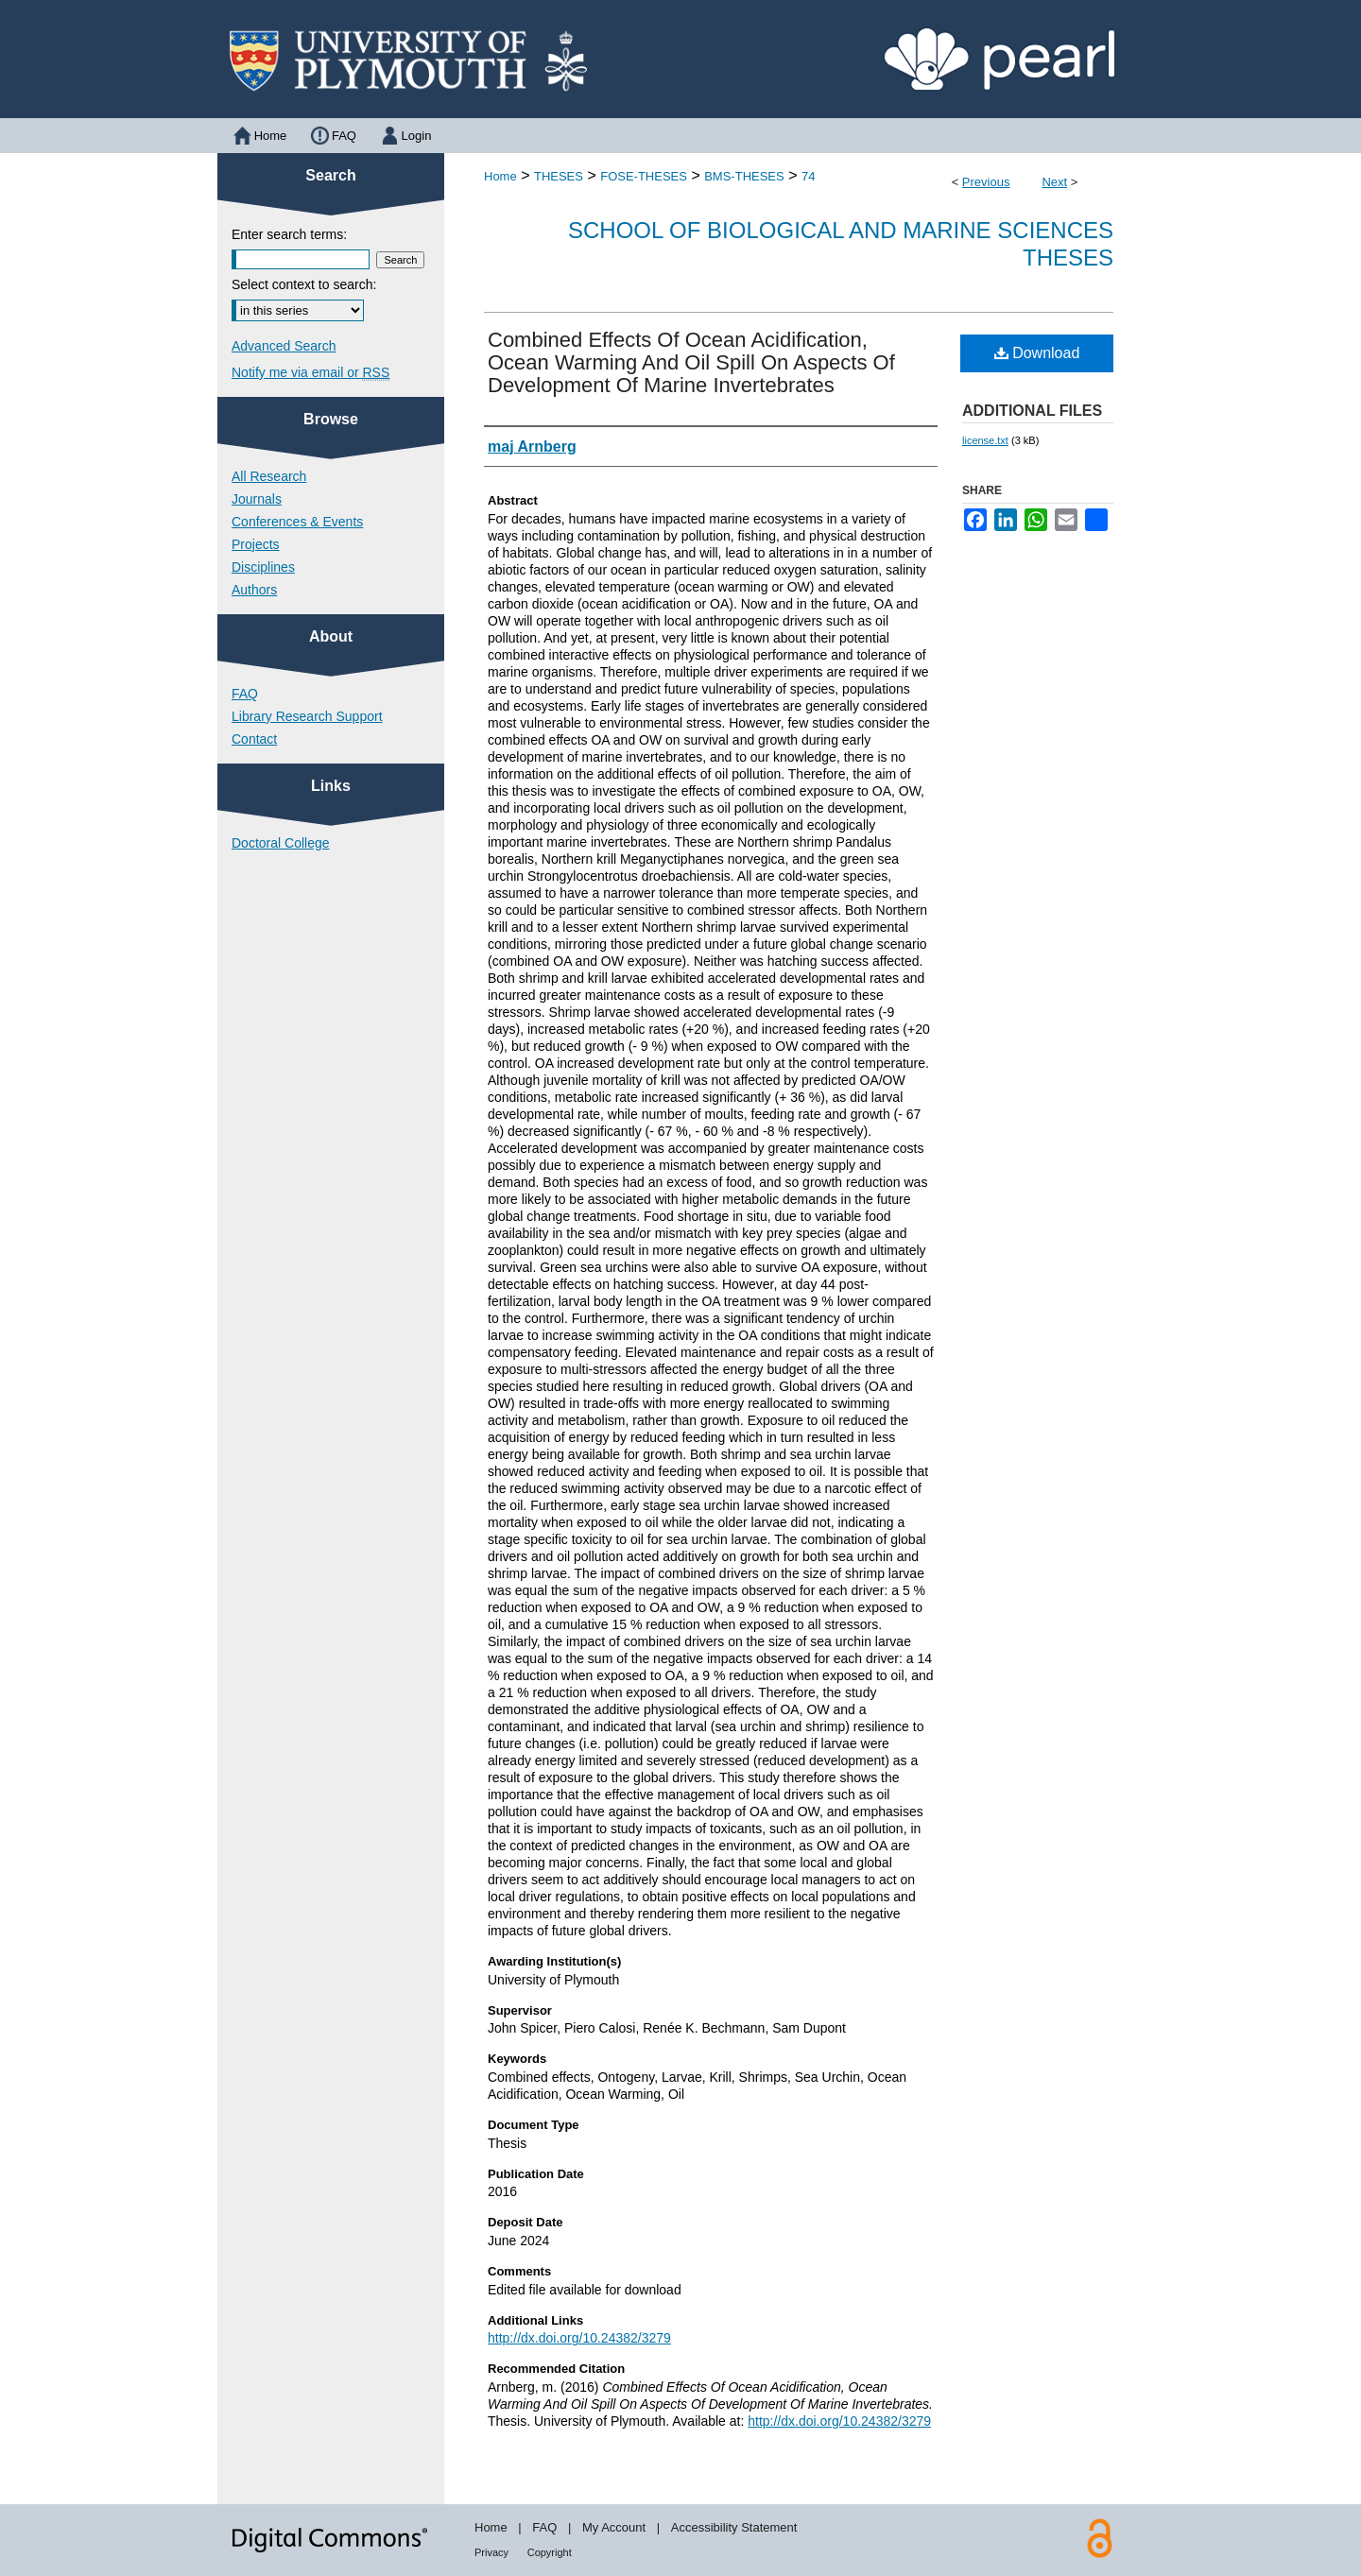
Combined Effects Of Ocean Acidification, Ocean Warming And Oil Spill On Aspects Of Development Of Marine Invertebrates (691, 362)
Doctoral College (281, 842)
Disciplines (263, 567)
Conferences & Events (297, 521)
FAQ (245, 693)
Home (500, 176)
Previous (986, 182)
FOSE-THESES (643, 176)
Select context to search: (304, 284)
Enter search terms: (289, 234)
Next (1054, 182)
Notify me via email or (310, 372)
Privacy (491, 2552)
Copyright (549, 2552)
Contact (254, 739)
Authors (254, 589)
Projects (256, 544)
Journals (257, 499)
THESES (558, 176)
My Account (614, 2527)
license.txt (985, 440)
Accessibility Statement (734, 2527)
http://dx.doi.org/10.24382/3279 (579, 2337)
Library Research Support (307, 716)
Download (1037, 353)
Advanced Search (284, 345)
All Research (269, 476)
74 (808, 176)
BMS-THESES (744, 176)
